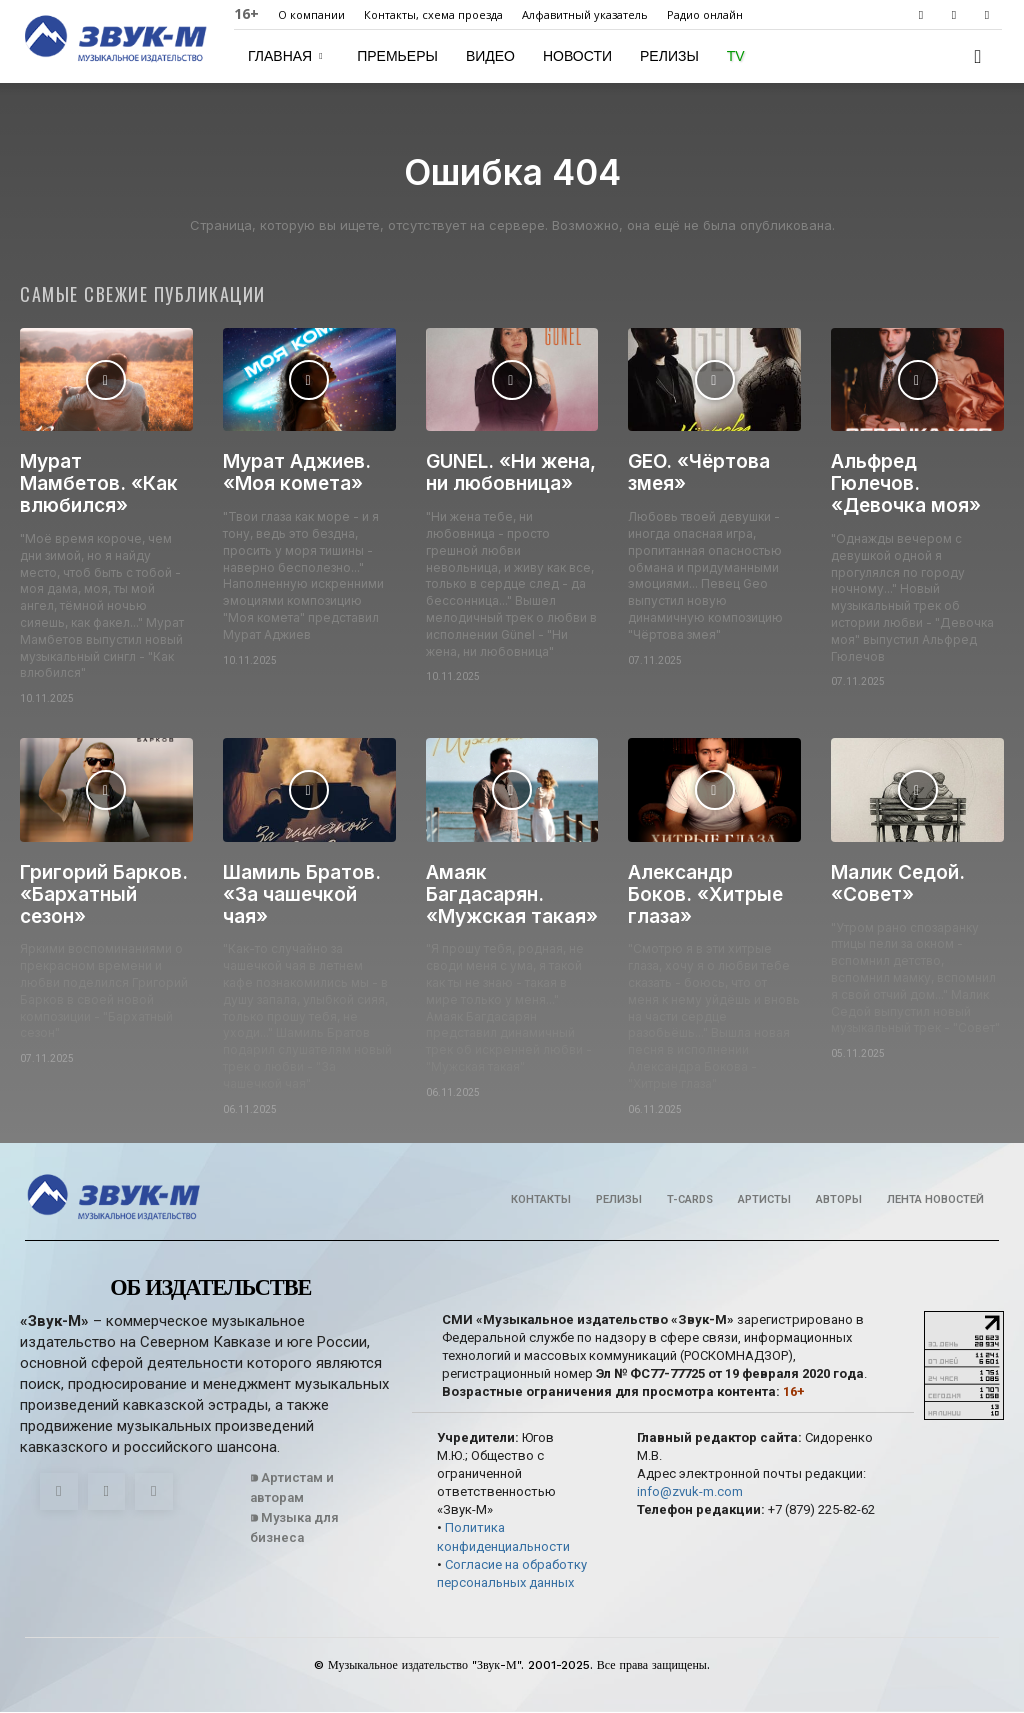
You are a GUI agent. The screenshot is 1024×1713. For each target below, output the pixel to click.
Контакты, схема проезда (433, 14)
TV (736, 56)
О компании (311, 14)
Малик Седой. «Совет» (898, 884)
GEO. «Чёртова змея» (699, 473)
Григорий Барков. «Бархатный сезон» (104, 895)
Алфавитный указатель (585, 14)
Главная (285, 56)
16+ (246, 13)
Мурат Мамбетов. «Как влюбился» (99, 484)
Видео (490, 56)
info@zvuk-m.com (690, 1492)
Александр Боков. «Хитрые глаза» (705, 895)
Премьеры (397, 56)
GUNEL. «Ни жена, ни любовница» (511, 473)
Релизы (669, 56)
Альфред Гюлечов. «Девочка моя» (906, 484)
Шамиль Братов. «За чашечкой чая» (302, 895)
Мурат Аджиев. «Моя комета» (297, 473)
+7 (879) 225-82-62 (821, 1511)
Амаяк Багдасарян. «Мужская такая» (512, 895)
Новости (577, 56)
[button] (978, 57)
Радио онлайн (705, 14)
